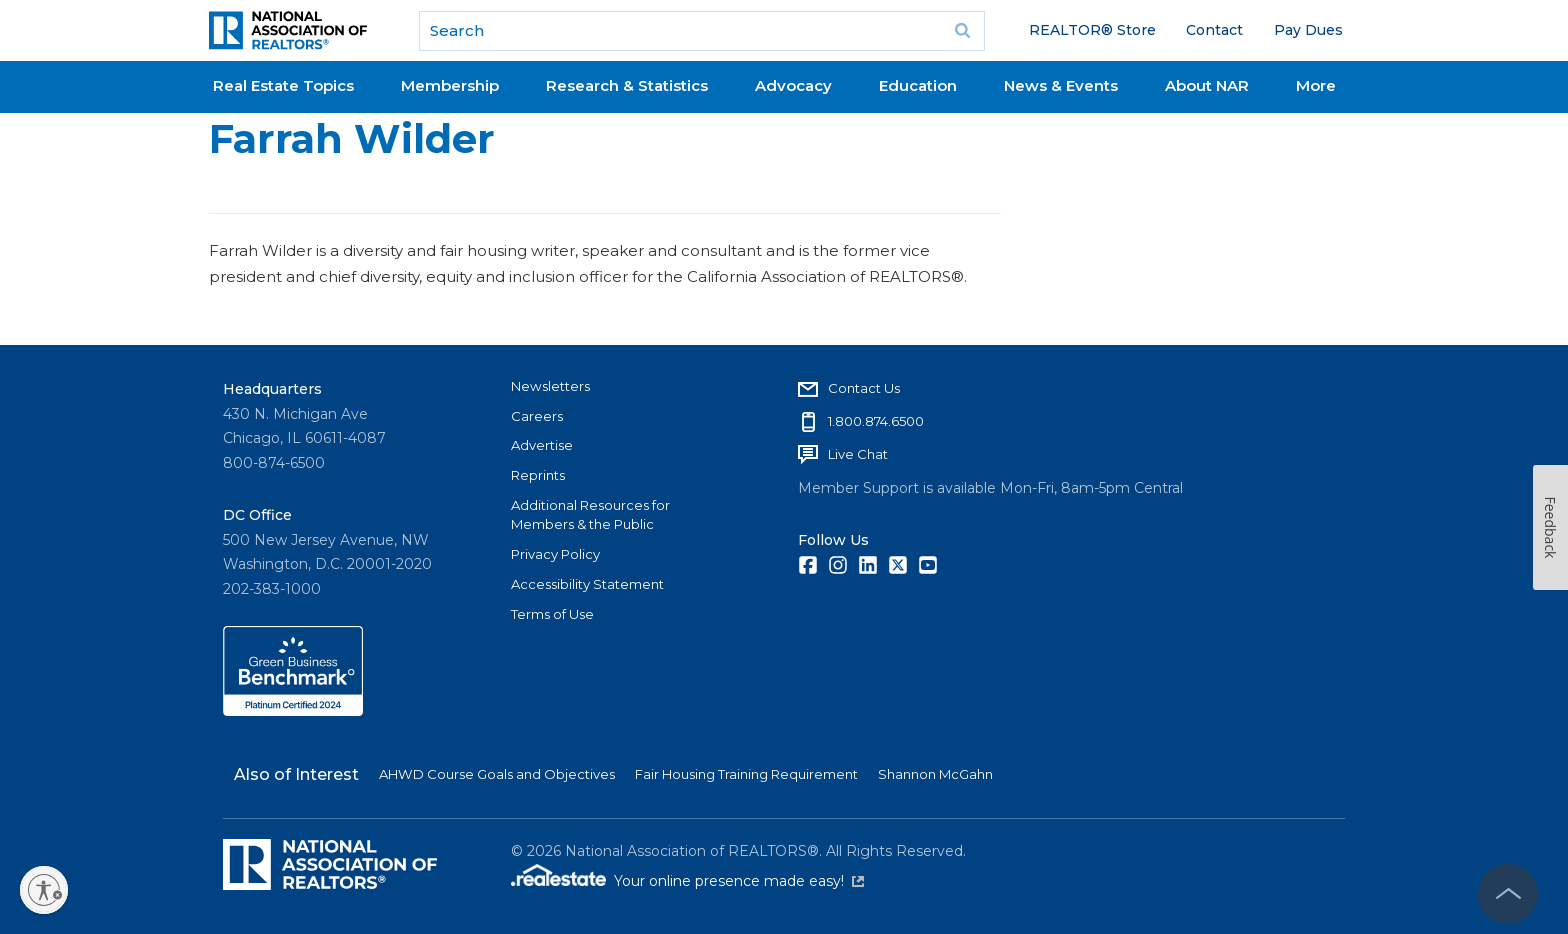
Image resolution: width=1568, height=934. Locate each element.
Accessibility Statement (587, 584)
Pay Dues (1308, 30)
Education (918, 85)
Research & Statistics (627, 85)
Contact (1214, 30)
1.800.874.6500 (876, 421)
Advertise (542, 445)
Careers (537, 416)
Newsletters (550, 386)
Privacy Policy (555, 554)
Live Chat (858, 454)
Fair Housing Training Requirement (746, 774)
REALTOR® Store (1092, 30)
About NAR (1207, 85)
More (1316, 85)
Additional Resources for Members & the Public (590, 515)
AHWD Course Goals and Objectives (497, 774)
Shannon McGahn (935, 774)
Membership (450, 85)
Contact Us (864, 388)
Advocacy (793, 85)
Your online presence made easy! (739, 881)
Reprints (538, 475)
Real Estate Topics (283, 85)
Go (963, 31)
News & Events (1061, 85)
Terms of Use (552, 614)
